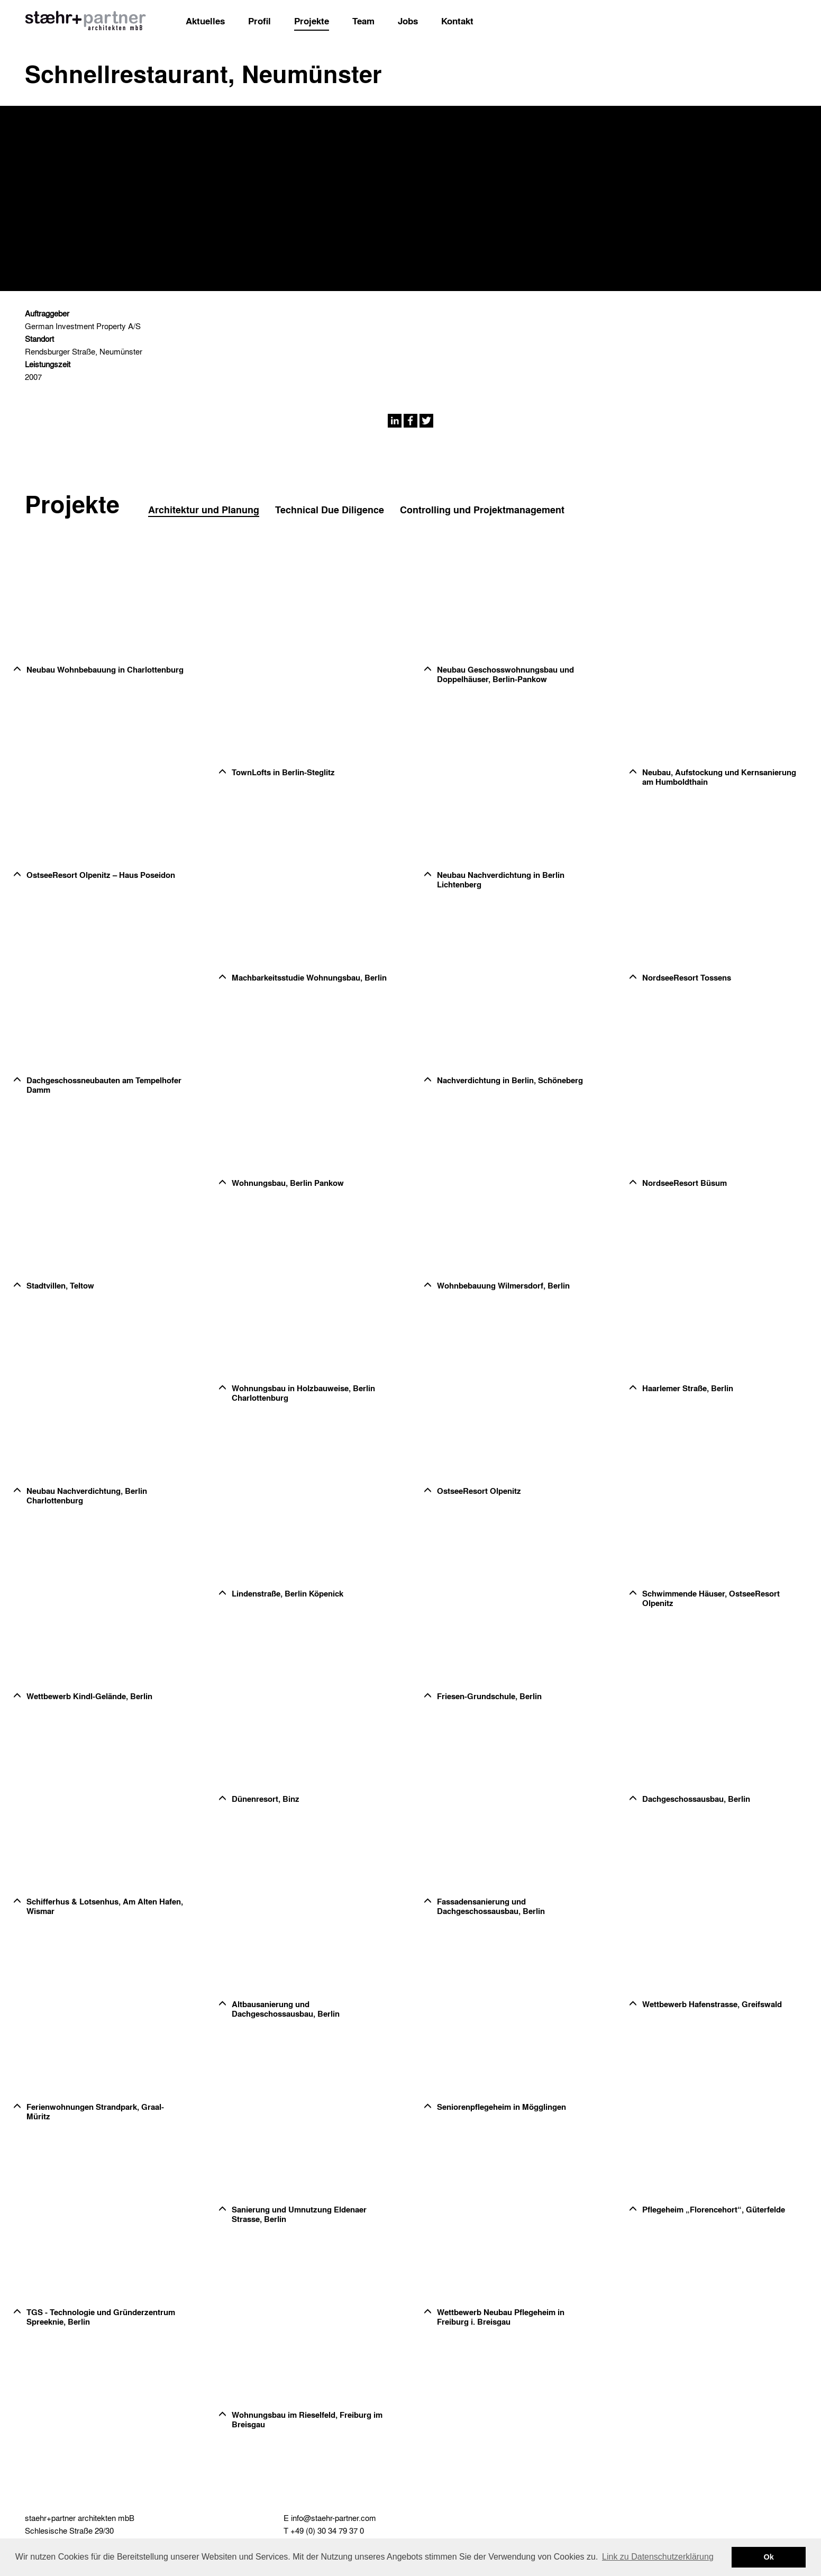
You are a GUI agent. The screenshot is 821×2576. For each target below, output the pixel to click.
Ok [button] (769, 2557)
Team (363, 20)
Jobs (408, 20)
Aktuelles (205, 20)
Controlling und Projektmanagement (482, 509)
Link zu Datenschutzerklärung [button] (658, 2556)
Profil (259, 20)
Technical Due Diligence (329, 509)
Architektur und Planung (203, 509)
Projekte (311, 20)
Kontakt (457, 20)
